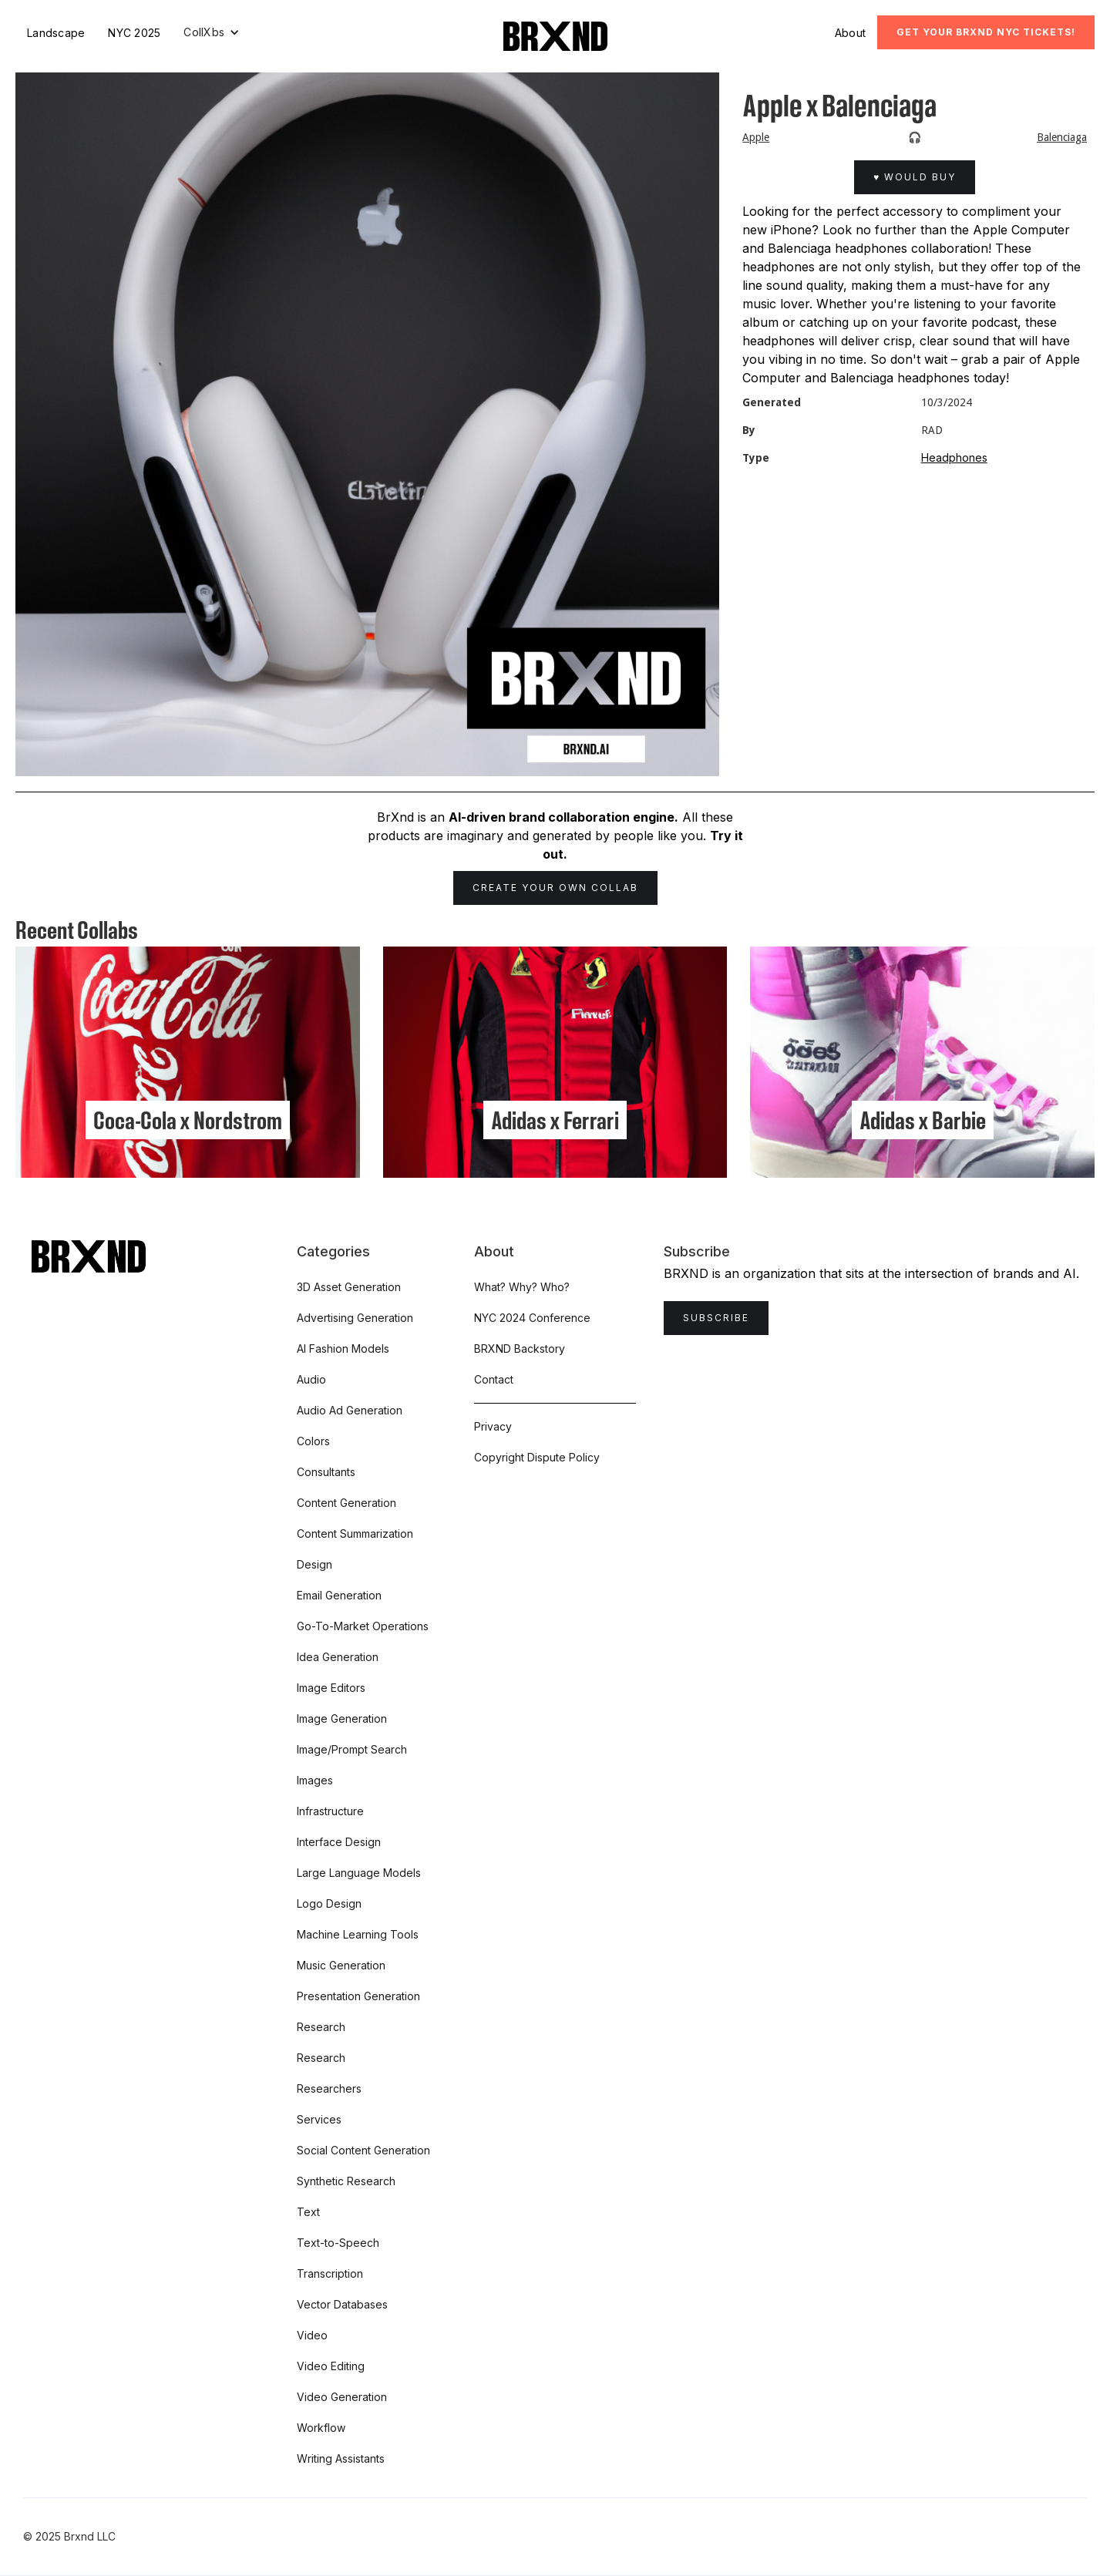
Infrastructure (330, 1811)
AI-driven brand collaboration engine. (563, 817)
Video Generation (342, 2396)
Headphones (954, 457)
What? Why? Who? (522, 1286)
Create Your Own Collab (555, 887)
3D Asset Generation (349, 1286)
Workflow (321, 2427)
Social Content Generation (363, 2150)
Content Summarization (355, 1533)
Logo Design (329, 1903)
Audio (311, 1379)
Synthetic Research (346, 2181)
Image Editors (331, 1687)
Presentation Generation (358, 1996)
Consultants (326, 1471)
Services (319, 2119)
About (850, 32)
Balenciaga (1062, 137)
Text (308, 2211)
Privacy (493, 1426)
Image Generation (342, 1718)
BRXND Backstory (519, 1348)
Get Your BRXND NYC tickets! (985, 32)
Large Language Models (359, 1872)
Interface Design (339, 1841)
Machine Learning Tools (358, 1934)
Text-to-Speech (338, 2242)
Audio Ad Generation (349, 1410)
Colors (313, 1441)
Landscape (56, 32)
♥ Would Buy (914, 177)
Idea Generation (337, 1656)
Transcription (330, 2273)
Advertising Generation (355, 1317)
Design (314, 1564)
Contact (493, 1379)
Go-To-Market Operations (363, 1626)
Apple (755, 137)
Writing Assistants (341, 2458)
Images (315, 1780)
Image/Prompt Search (352, 1749)
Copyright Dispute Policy (537, 1457)
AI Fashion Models (343, 1348)
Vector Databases (342, 2304)
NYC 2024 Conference (532, 1317)
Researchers (329, 2088)
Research (321, 2026)
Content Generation (346, 1502)
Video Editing (331, 2366)
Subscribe (716, 1317)
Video (312, 2335)
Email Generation (339, 1595)
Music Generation (341, 1965)
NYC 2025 (134, 32)
